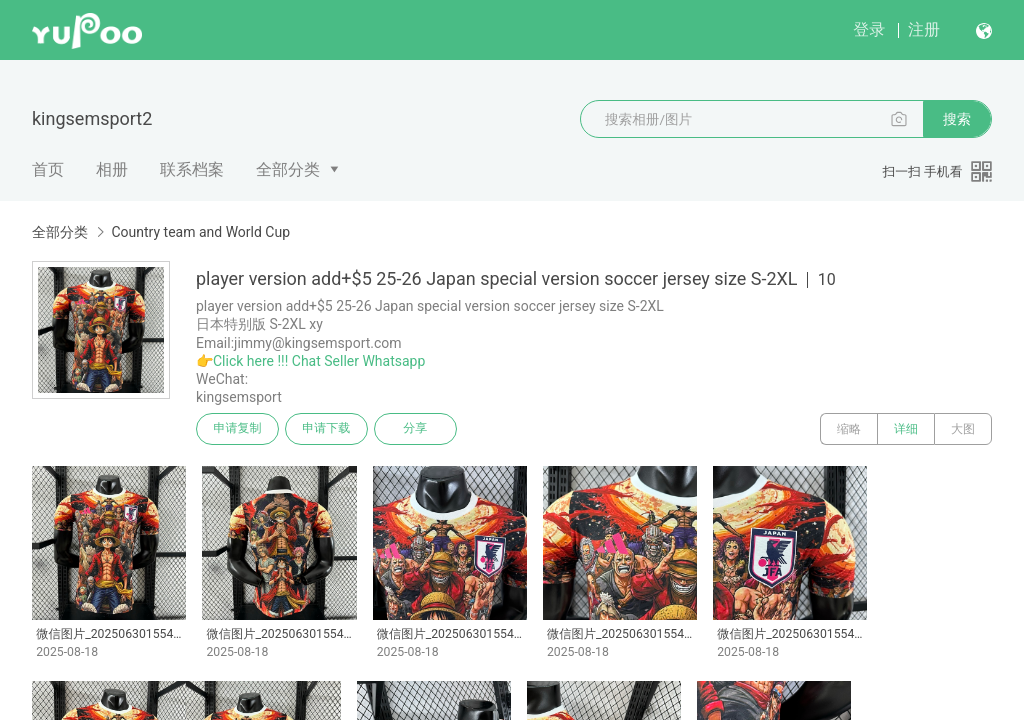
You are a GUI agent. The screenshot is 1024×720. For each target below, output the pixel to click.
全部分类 (288, 169)
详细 (906, 429)
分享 (418, 429)
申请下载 (328, 429)
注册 (924, 29)
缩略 (849, 429)
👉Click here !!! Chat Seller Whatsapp (310, 361)
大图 (963, 429)
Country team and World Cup (200, 232)
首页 (48, 169)
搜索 (957, 119)
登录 (869, 29)
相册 (112, 169)
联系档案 (192, 169)
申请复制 (238, 429)
